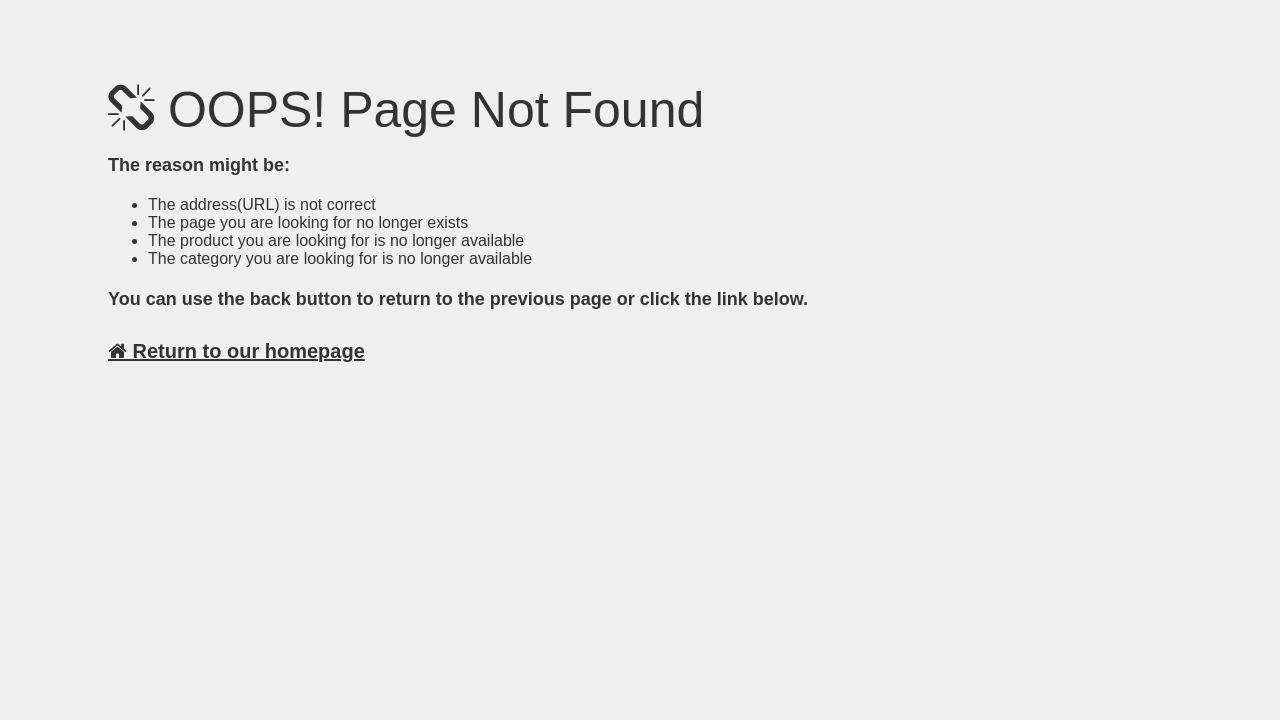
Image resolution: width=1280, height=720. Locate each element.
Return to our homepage (236, 351)
